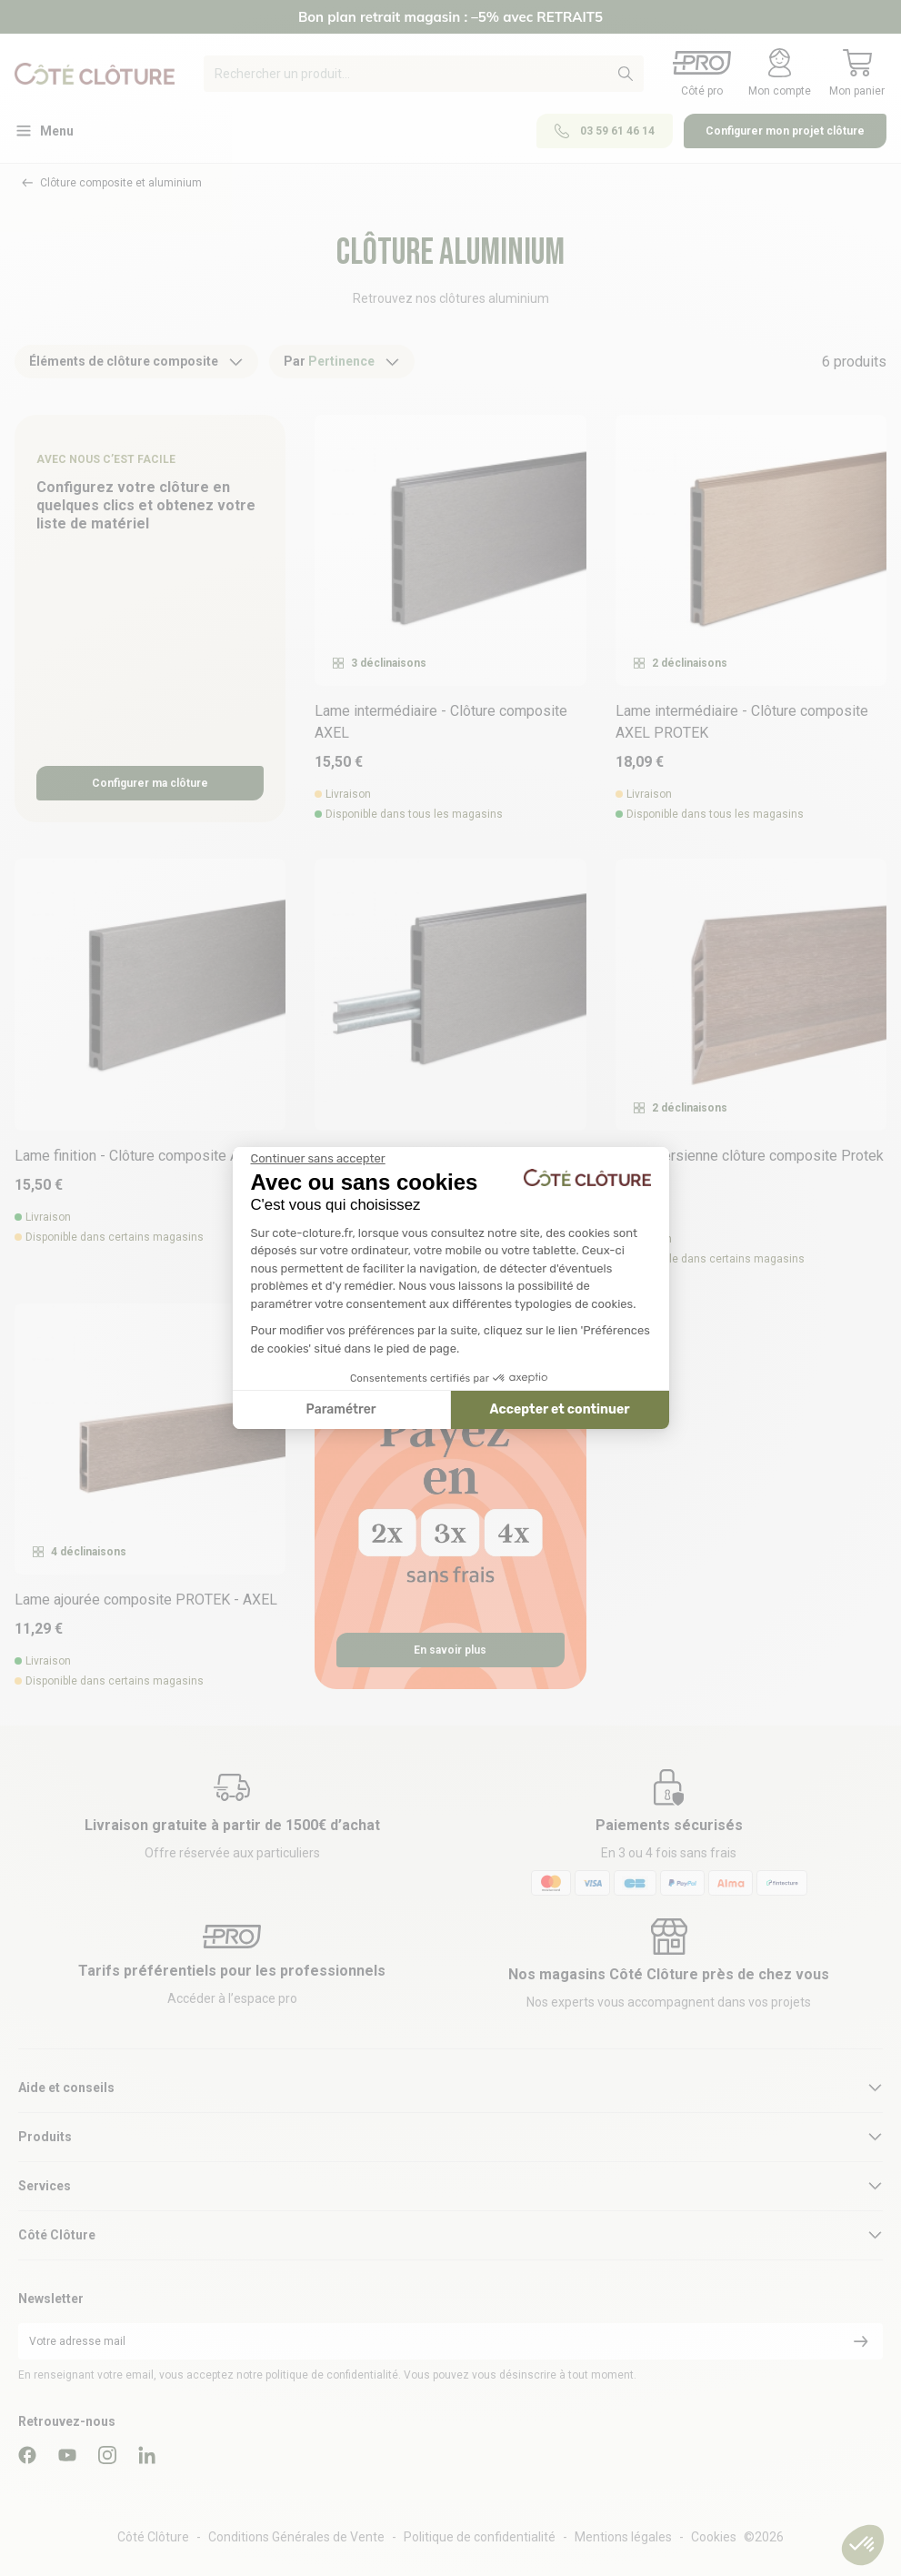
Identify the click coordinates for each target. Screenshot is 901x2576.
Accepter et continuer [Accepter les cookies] (560, 1409)
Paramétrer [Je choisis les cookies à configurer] (341, 1409)
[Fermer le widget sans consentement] (318, 1159)
